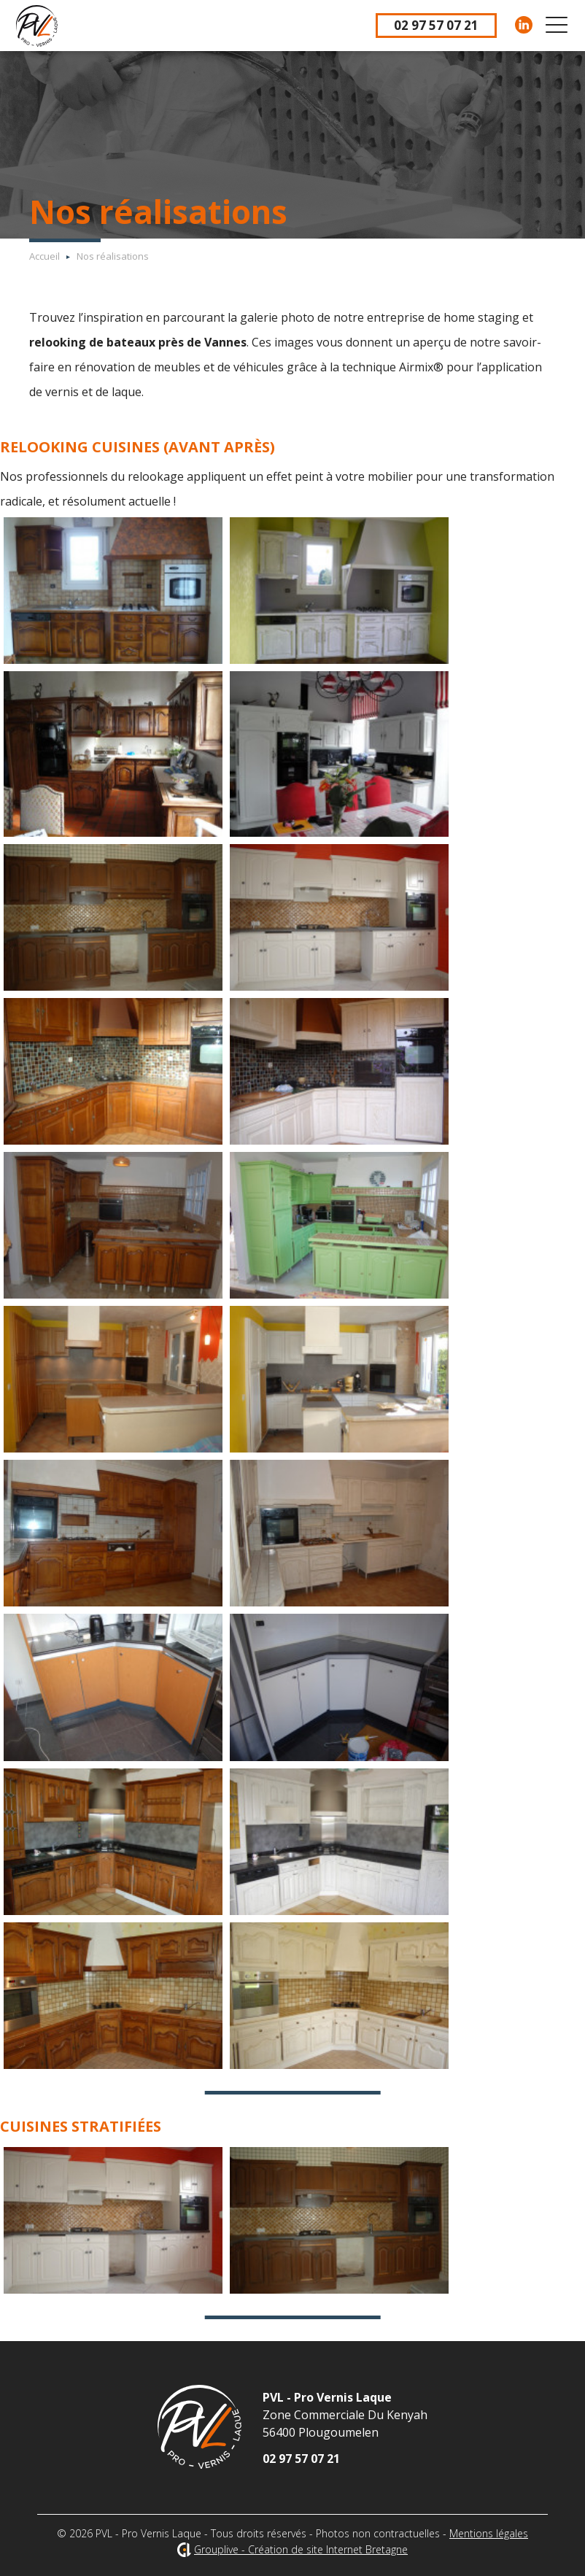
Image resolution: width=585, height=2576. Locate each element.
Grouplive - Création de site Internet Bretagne (301, 2549)
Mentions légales (488, 2533)
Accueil (44, 256)
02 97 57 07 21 (436, 25)
